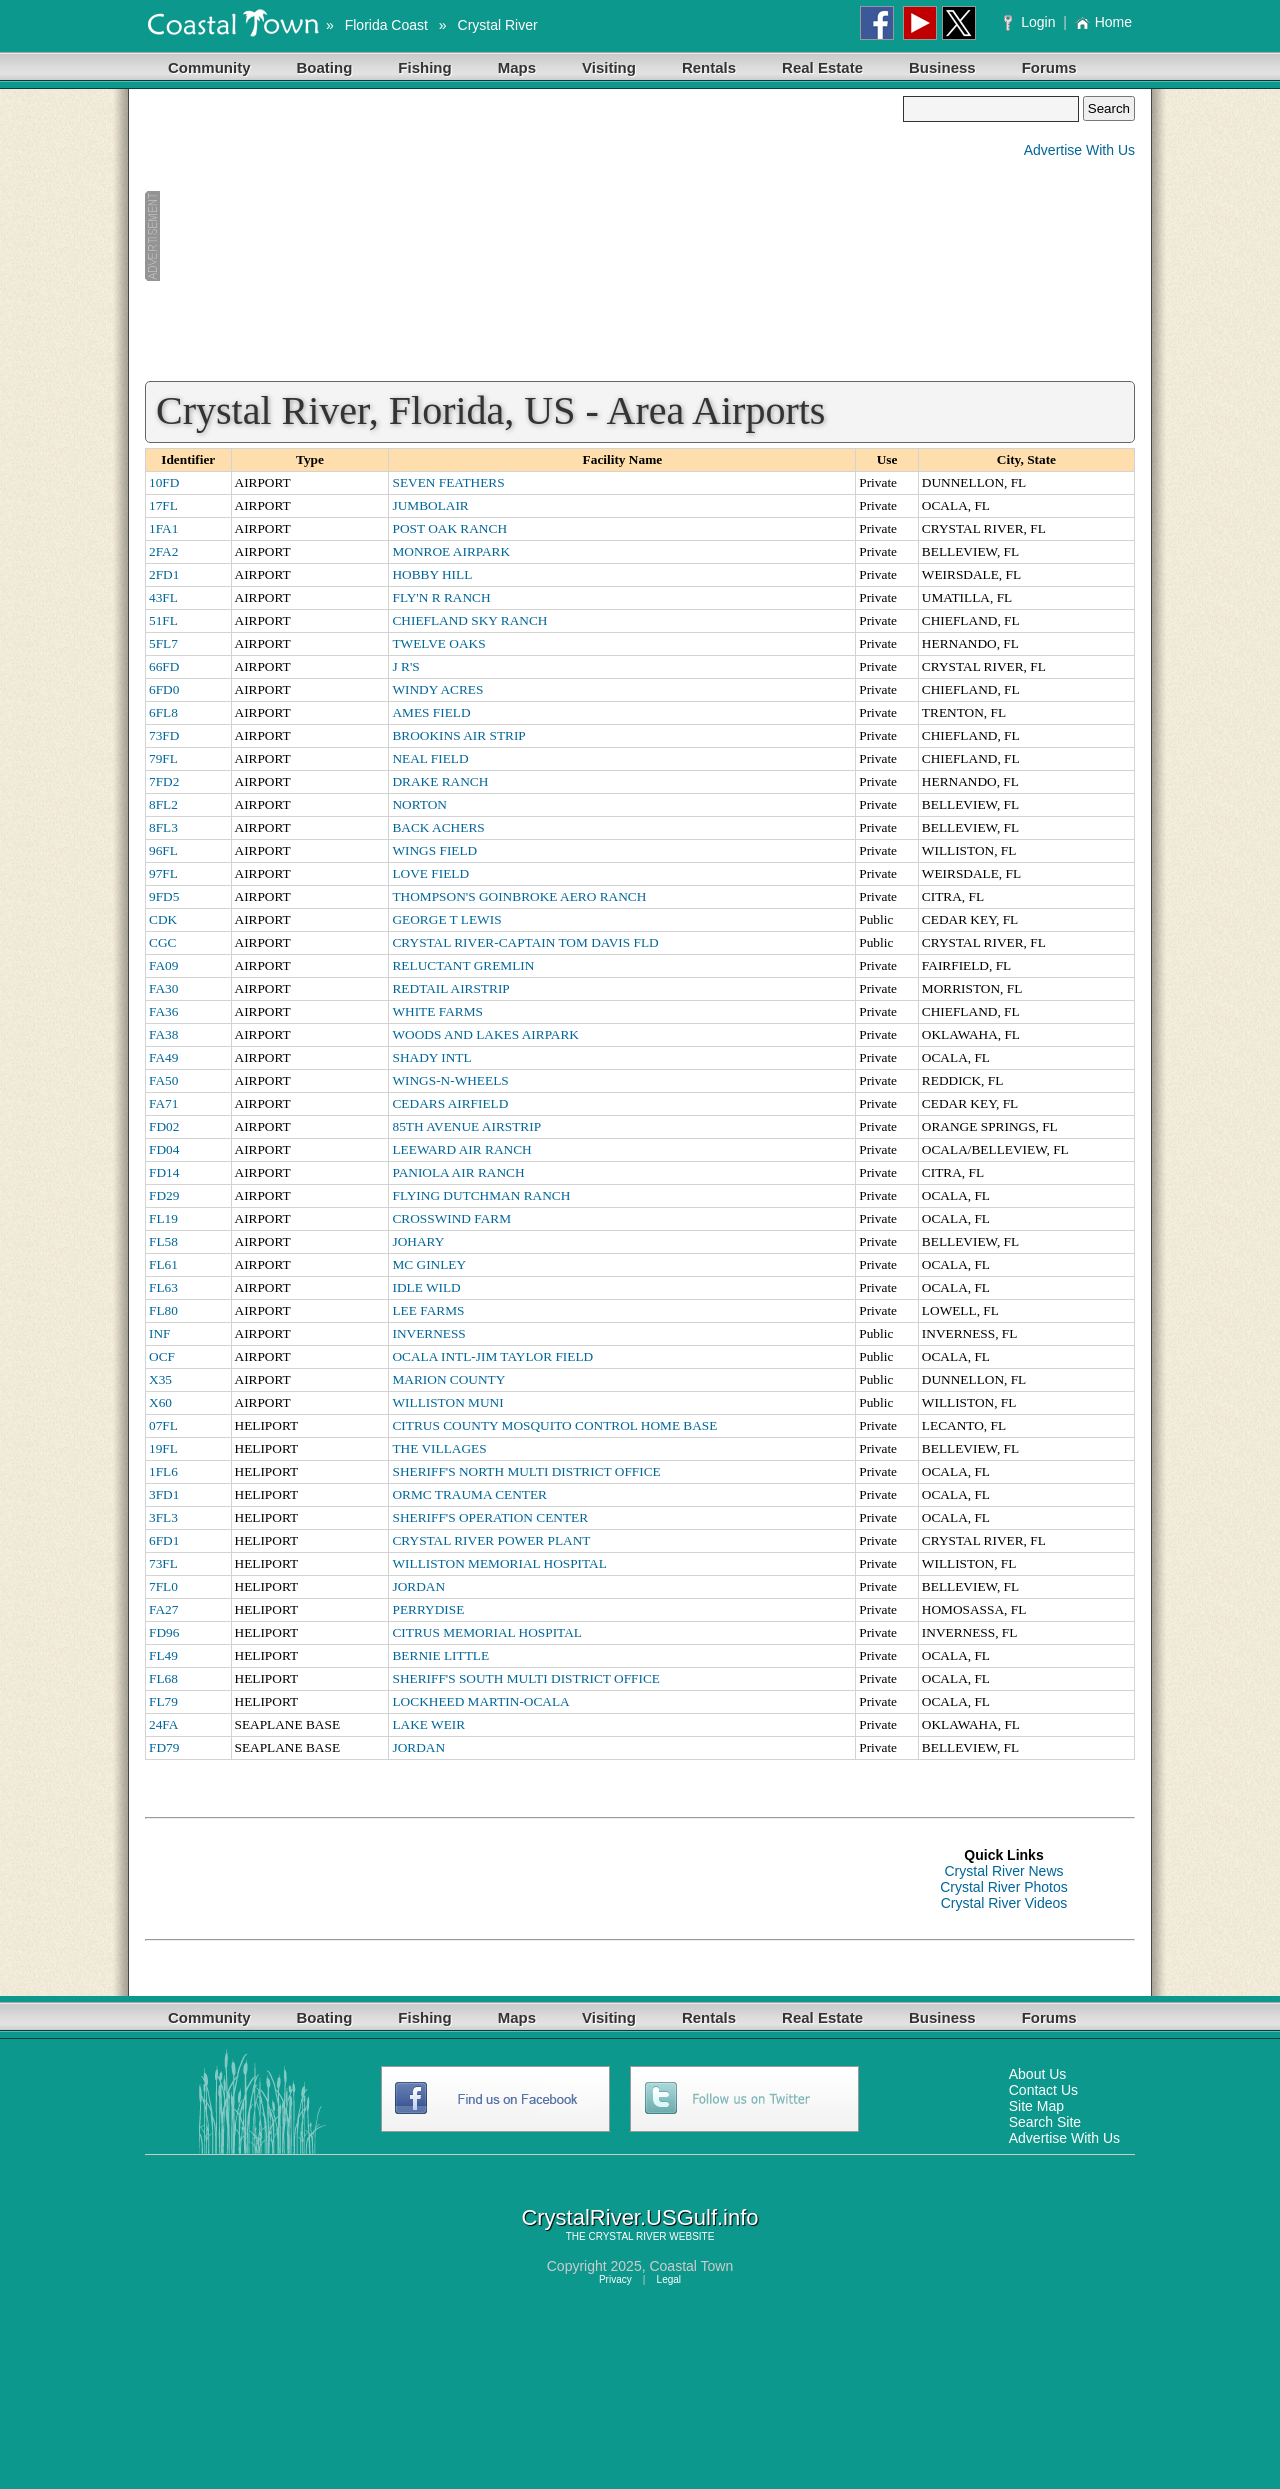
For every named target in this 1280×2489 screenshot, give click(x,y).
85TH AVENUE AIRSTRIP (466, 1126)
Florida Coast (386, 25)
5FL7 (163, 643)
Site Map (1036, 2106)
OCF (162, 1356)
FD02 (164, 1126)
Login (1031, 22)
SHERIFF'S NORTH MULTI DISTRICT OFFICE (526, 1471)
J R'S (405, 666)
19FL (163, 1448)
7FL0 (163, 1586)
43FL (163, 597)
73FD (164, 735)
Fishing (424, 67)
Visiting (609, 67)
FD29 (164, 1195)
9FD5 (164, 896)
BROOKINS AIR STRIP (458, 735)
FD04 (164, 1149)
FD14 (164, 1172)
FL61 (163, 1264)
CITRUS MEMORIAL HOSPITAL (486, 1632)
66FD (164, 666)
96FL (163, 850)
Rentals (709, 67)
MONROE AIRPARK (451, 551)
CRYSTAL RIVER (627, 2236)
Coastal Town (691, 2266)
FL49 (163, 1655)
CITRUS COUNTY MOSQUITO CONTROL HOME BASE (554, 1425)
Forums (1049, 67)
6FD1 (164, 1540)
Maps (517, 67)
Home (1103, 22)
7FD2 (164, 781)
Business (942, 67)
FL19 (163, 1218)
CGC (162, 942)
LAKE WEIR (428, 1724)
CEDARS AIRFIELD (450, 1103)
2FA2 (163, 551)
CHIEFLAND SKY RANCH (469, 620)
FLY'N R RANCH (441, 597)
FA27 (163, 1609)
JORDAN (418, 1586)
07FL (163, 1425)
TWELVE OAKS (438, 643)
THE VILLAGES (439, 1448)
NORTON (419, 804)
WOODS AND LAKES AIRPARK (485, 1034)
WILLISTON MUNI (447, 1402)
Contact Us (1043, 2090)
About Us (1038, 2074)
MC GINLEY (429, 1264)
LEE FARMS (428, 1310)
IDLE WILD (426, 1287)
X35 (160, 1379)
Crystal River (498, 25)
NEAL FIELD (430, 758)
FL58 (163, 1241)
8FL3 (163, 827)
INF (159, 1333)
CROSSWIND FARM (451, 1218)
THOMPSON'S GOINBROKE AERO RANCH (519, 896)
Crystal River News (1003, 1871)
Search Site (1045, 2122)
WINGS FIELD (434, 850)
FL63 (163, 1287)
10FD (164, 482)
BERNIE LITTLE (440, 1655)
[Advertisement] (524, 236)
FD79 (164, 1747)
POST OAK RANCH (449, 528)
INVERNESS (428, 1333)
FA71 (163, 1103)
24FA (163, 1724)
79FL (163, 758)
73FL (163, 1563)
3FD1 (164, 1494)
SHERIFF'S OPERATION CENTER (490, 1517)
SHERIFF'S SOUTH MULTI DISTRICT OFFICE (526, 1678)
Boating (325, 67)
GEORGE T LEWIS (446, 919)
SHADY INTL (431, 1057)
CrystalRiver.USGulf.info (639, 2217)
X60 (160, 1402)
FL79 (163, 1701)
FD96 (164, 1632)
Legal (669, 2279)
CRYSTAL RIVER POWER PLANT (491, 1540)
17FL (163, 505)
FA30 (163, 988)
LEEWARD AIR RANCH (461, 1149)
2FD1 (164, 574)
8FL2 (163, 804)
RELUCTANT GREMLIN (463, 965)
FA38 (163, 1034)
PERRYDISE (428, 1609)
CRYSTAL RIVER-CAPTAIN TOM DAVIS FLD (525, 942)
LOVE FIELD (430, 873)
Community (209, 67)
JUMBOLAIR (430, 505)
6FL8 (163, 712)
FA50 (163, 1080)
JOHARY (418, 1241)
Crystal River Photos (1004, 1887)
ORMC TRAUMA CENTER (469, 1494)
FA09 (163, 965)
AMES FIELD (431, 712)
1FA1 (163, 528)
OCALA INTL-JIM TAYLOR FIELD (492, 1356)
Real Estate (822, 67)
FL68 (163, 1678)
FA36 (163, 1011)
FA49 (163, 1057)
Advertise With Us (1079, 150)
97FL (163, 873)
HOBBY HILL (432, 574)
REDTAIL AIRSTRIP (450, 988)
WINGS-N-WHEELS (450, 1080)
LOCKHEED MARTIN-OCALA (480, 1701)
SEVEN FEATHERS (448, 482)
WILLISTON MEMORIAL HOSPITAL (499, 1563)
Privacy (615, 2279)
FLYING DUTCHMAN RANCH (481, 1195)
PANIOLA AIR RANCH (458, 1172)
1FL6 (163, 1471)
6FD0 (164, 689)
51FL (163, 620)
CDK (163, 919)
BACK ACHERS (438, 827)
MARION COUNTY (448, 1379)
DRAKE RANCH (440, 781)
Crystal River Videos (1004, 1903)
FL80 (163, 1310)
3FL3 (163, 1517)
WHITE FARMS (437, 1011)
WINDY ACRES (437, 689)
